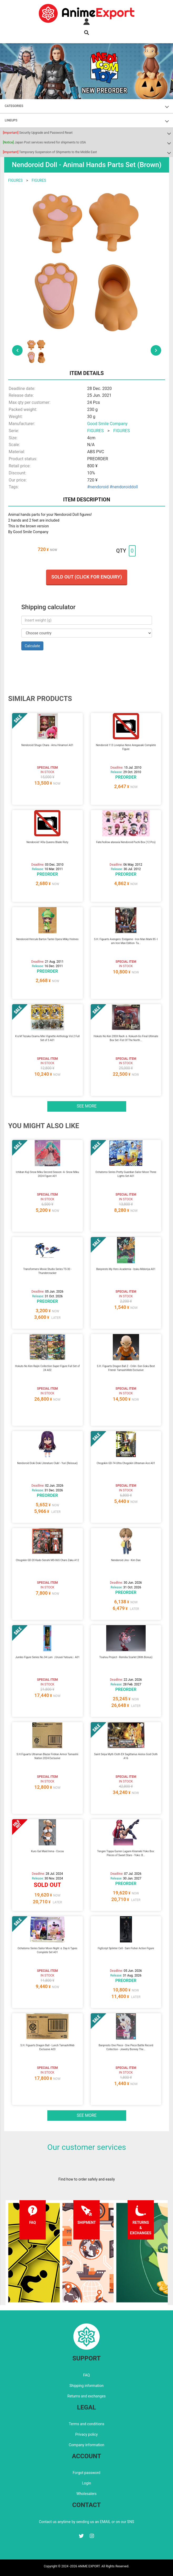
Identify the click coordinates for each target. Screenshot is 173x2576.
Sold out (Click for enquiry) (86, 577)
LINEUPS (11, 120)
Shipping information (86, 2386)
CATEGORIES (14, 106)
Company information (86, 2445)
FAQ (86, 2375)
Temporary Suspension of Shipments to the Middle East (50, 152)
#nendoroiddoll (124, 486)
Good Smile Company (107, 423)
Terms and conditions (86, 2424)
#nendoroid (98, 486)
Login (86, 2483)
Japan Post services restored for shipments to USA (44, 142)
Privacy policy (86, 2434)
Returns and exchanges (86, 2396)
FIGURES (15, 180)
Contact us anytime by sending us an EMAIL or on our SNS (86, 2522)
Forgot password (86, 2473)
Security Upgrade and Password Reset (38, 133)
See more (87, 1106)
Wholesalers (87, 2494)
